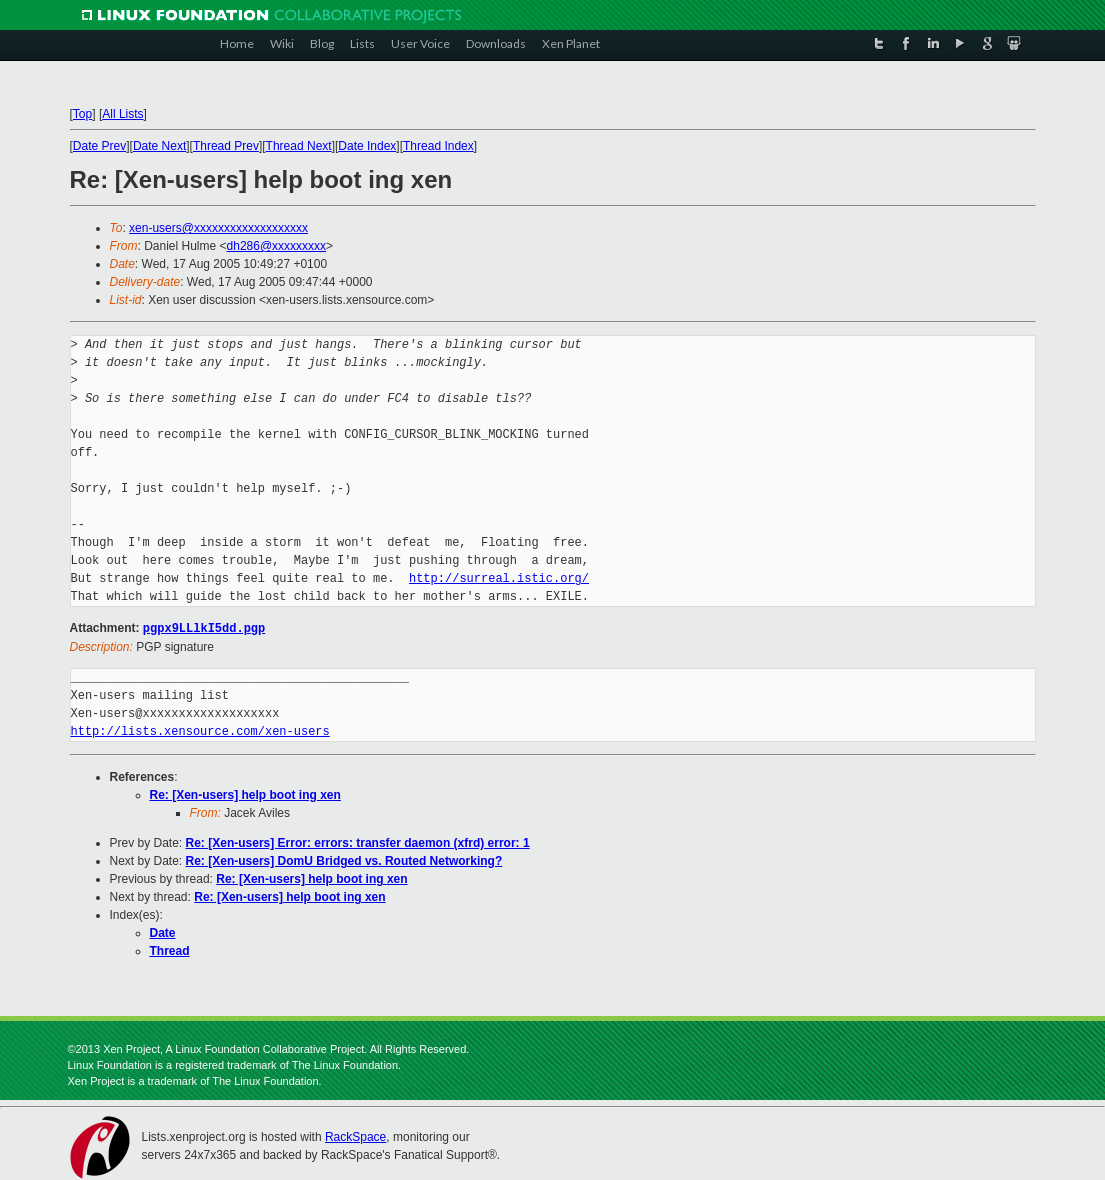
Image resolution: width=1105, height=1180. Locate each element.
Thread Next (299, 146)
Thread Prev (226, 146)
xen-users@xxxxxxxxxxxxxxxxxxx (218, 228)
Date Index (367, 146)
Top (82, 114)
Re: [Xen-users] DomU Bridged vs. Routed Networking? (344, 860)
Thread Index (438, 146)
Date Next (159, 146)
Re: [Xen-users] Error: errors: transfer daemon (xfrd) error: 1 (358, 842)
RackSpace (355, 1136)
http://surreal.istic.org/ (499, 578)
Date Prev (99, 146)
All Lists (122, 114)
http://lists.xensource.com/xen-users (200, 730)
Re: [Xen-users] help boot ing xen (245, 794)
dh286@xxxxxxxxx (277, 246)
